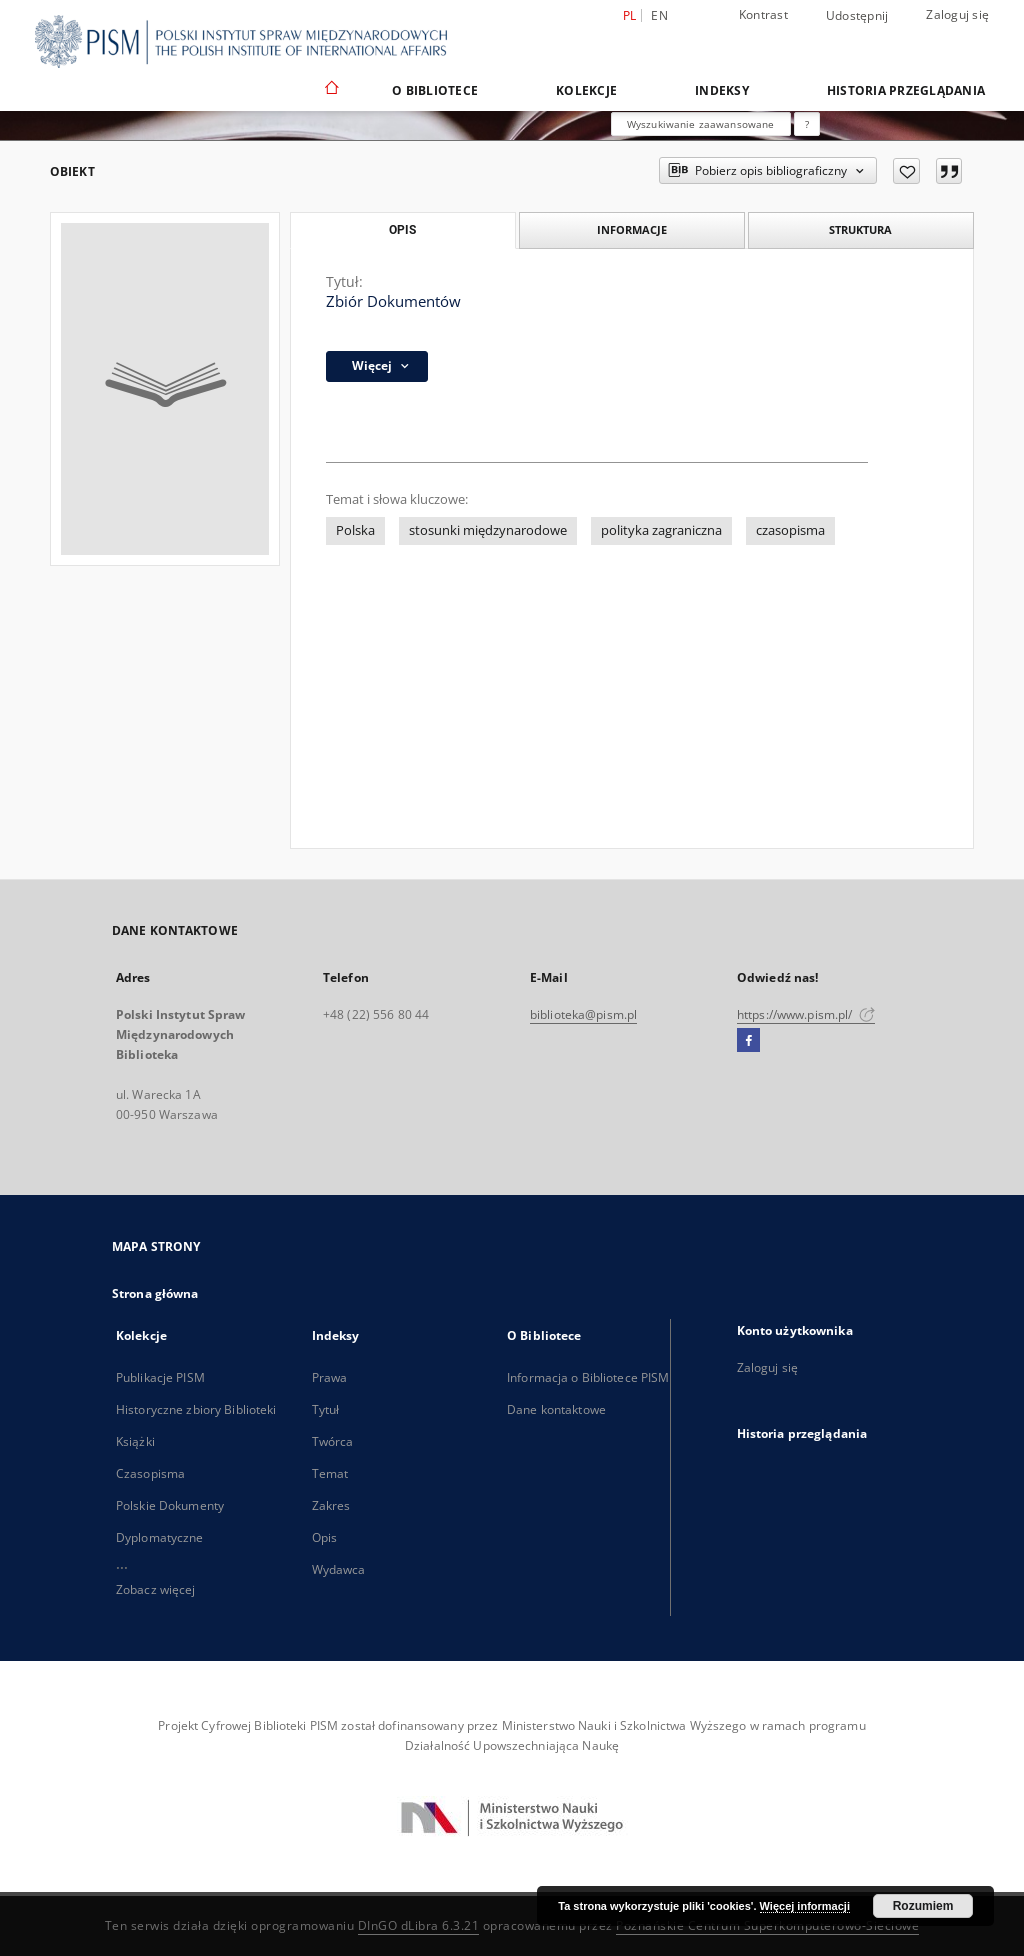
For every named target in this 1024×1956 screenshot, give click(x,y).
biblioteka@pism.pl (583, 1014)
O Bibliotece (435, 90)
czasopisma (790, 530)
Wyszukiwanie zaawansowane (701, 124)
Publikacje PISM (160, 1377)
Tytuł (326, 1409)
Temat (330, 1473)
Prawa (330, 1377)
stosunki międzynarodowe (488, 530)
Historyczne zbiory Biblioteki (196, 1409)
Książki (135, 1441)
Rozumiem (923, 1906)
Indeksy (722, 90)
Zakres (331, 1505)
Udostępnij (857, 16)
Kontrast (763, 14)
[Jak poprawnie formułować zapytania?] (807, 124)
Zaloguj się (957, 14)
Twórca (333, 1441)
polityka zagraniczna (661, 530)
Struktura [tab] (860, 229)
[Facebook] (748, 1041)
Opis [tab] (402, 230)
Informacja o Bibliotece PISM (588, 1377)
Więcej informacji (805, 1906)
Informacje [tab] (632, 229)
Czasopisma (150, 1473)
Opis (324, 1537)
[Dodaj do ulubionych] (906, 171)
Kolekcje (586, 90)
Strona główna (155, 1293)
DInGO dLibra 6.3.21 (419, 1925)
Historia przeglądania (906, 90)
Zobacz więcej (156, 1589)
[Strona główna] (330, 90)
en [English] (659, 15)
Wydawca (339, 1569)
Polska (355, 530)
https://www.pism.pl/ (806, 1014)
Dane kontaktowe (556, 1409)
